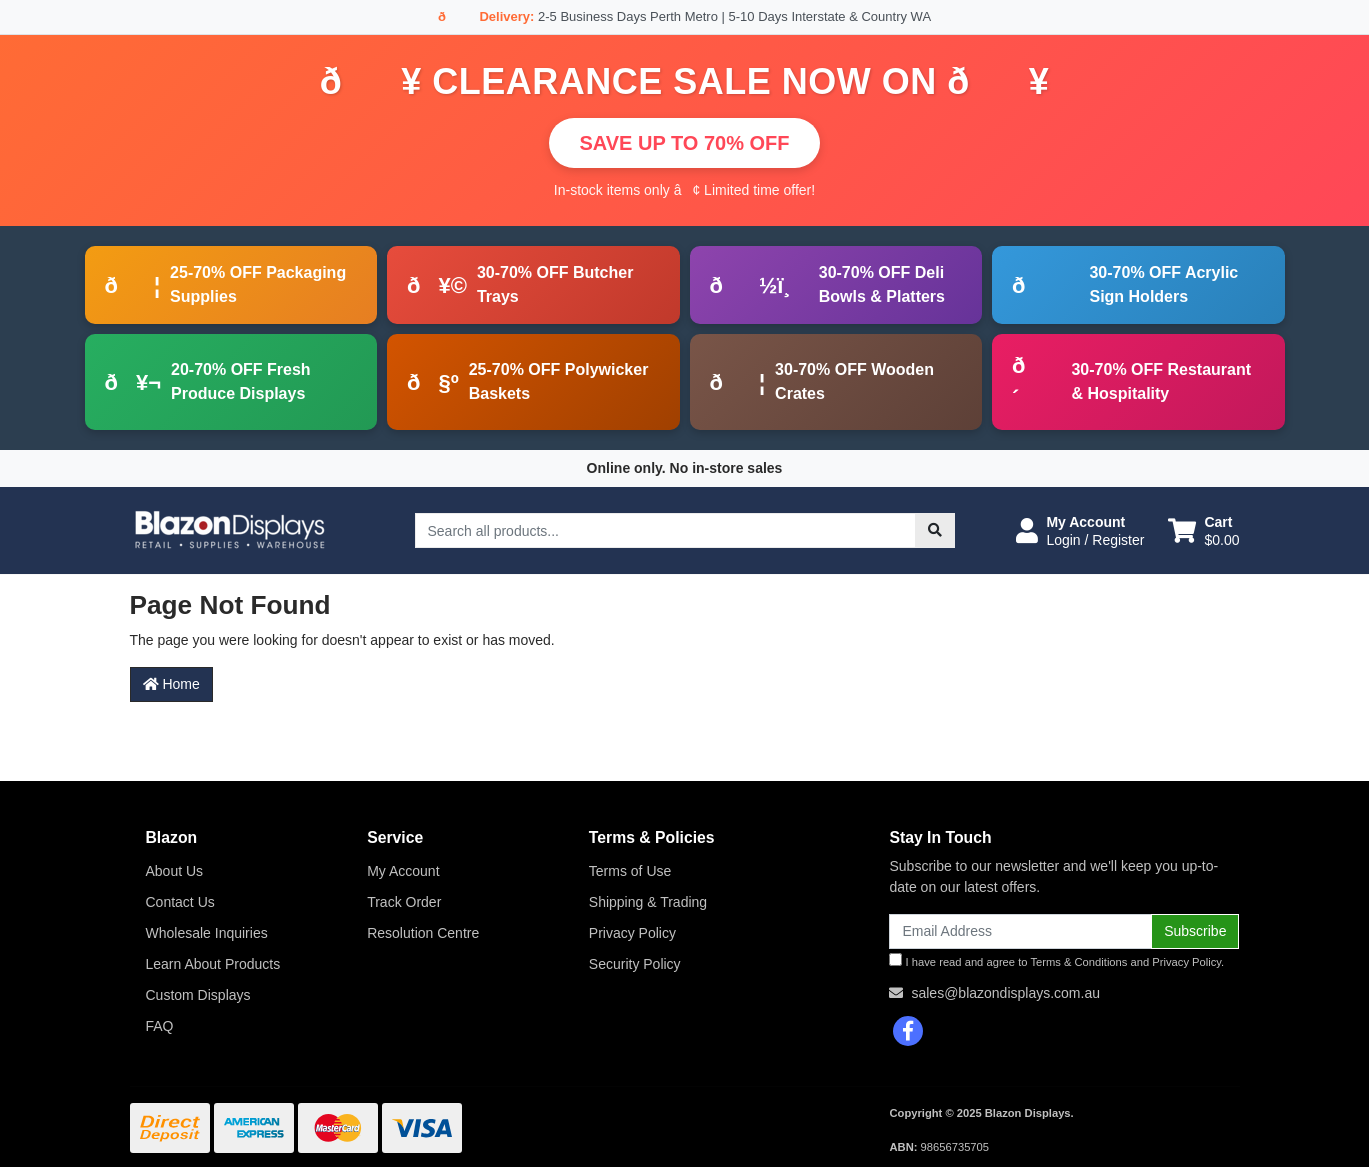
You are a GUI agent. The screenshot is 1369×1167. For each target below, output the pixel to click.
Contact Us (180, 902)
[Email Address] (1020, 931)
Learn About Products (213, 964)
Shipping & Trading (648, 902)
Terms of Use (630, 871)
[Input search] (665, 530)
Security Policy (635, 964)
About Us (175, 871)
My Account (403, 871)
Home (171, 684)
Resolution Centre (423, 933)
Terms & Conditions (1078, 962)
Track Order (404, 902)
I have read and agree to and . (1056, 960)
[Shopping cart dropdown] (1203, 531)
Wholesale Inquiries (207, 933)
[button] (1080, 531)
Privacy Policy (632, 933)
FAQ (160, 1026)
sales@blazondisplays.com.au (1005, 993)
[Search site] (935, 530)
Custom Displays (198, 995)
